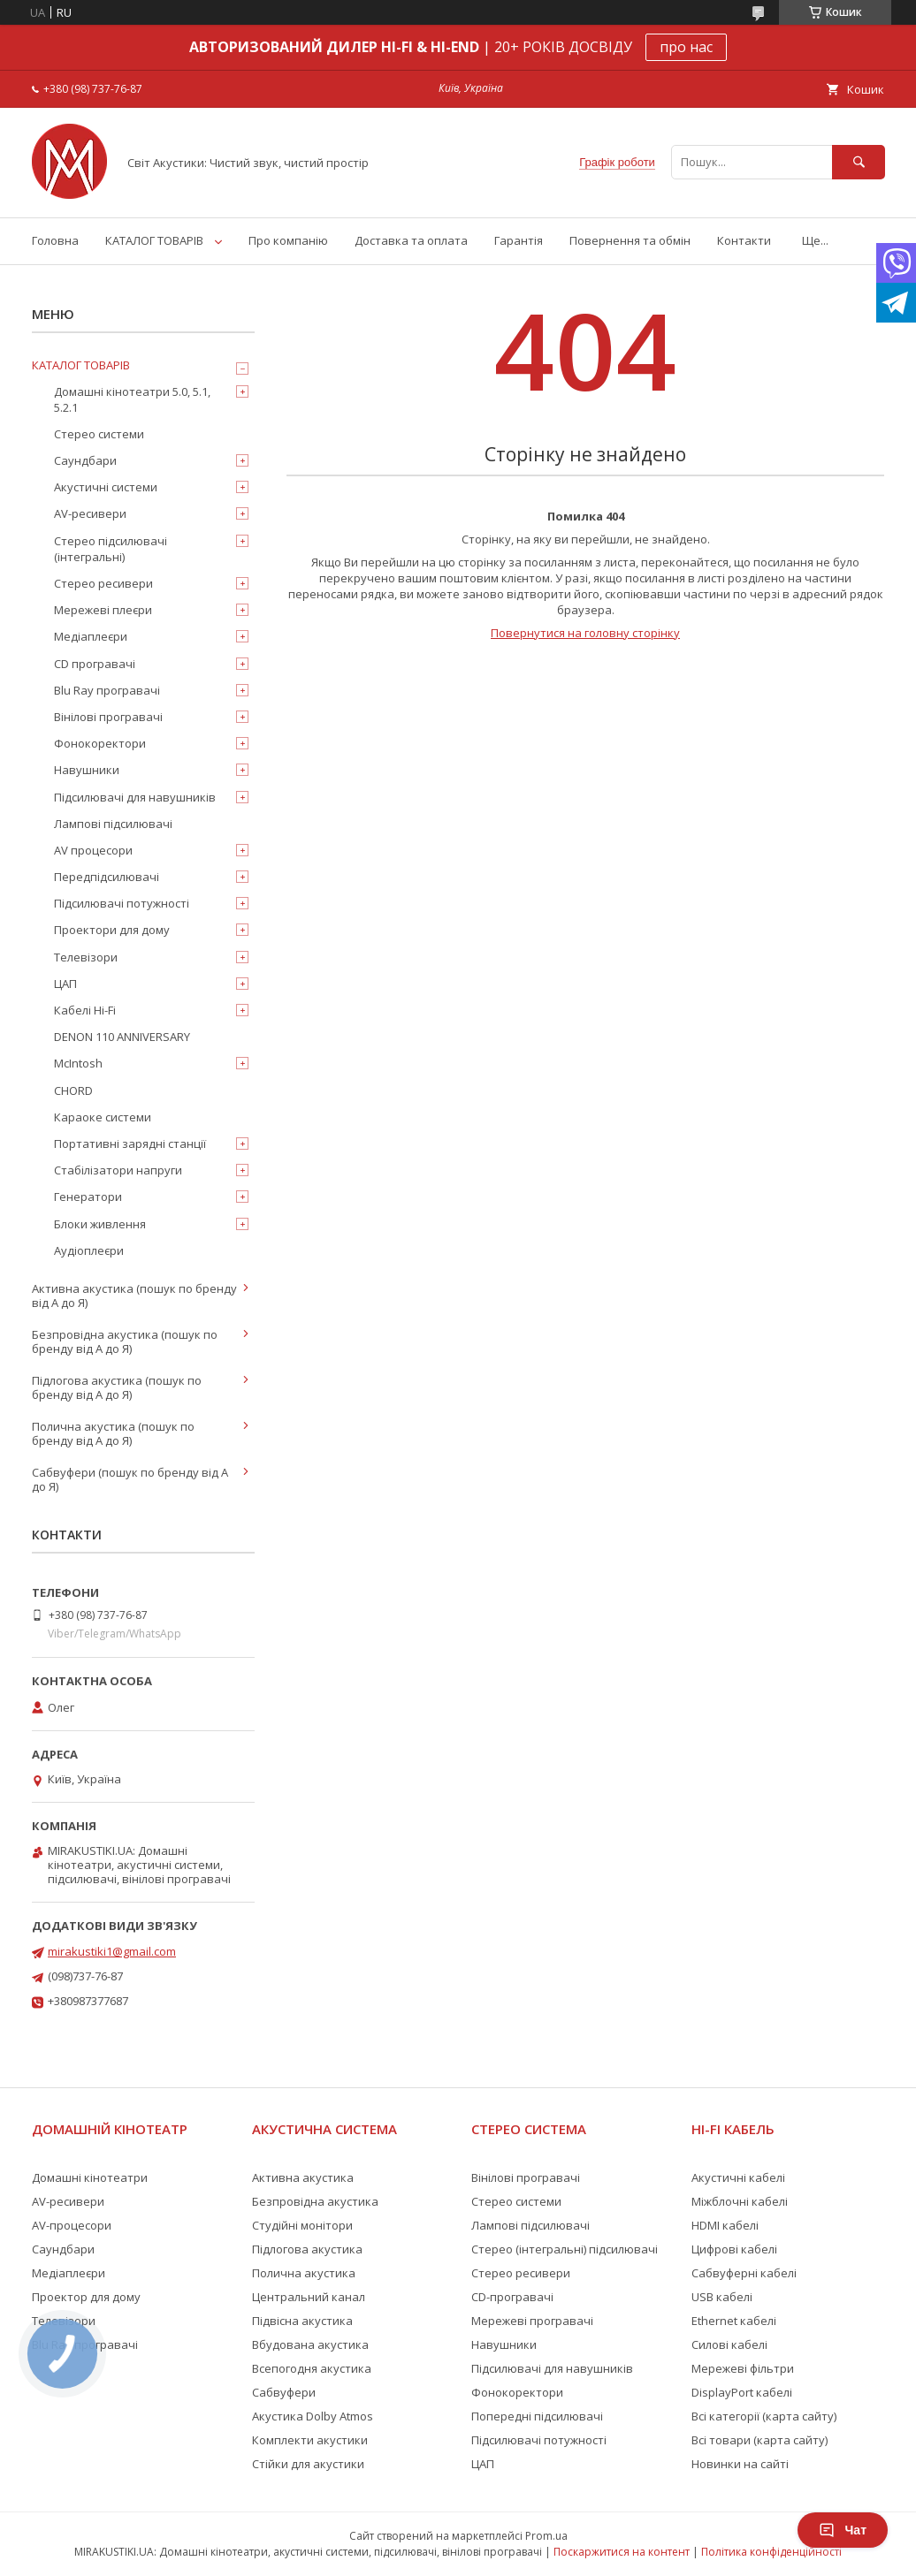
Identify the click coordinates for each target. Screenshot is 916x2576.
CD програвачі (94, 664)
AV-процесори (71, 2225)
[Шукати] (858, 162)
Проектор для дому (86, 2297)
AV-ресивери (90, 513)
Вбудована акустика (310, 2344)
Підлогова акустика (307, 2249)
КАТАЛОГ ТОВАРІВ (154, 240)
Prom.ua (546, 2535)
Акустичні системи (105, 487)
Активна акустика (303, 2177)
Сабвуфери (284, 2392)
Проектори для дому (112, 930)
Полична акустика (303, 2273)
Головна (55, 240)
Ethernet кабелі (733, 2321)
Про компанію (288, 240)
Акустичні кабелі (738, 2177)
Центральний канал (308, 2297)
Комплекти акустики (310, 2440)
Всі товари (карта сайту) (759, 2440)
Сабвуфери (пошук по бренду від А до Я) (130, 1479)
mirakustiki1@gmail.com (112, 1951)
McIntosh (78, 1063)
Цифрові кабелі (734, 2249)
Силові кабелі (729, 2344)
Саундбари (85, 460)
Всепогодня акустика (311, 2368)
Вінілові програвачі (108, 717)
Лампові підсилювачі (113, 824)
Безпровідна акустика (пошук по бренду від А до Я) (125, 1341)
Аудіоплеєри (89, 1250)
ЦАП (65, 984)
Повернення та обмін (630, 240)
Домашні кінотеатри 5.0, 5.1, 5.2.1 (132, 399)
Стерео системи (99, 434)
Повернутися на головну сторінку (585, 633)
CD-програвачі (512, 2297)
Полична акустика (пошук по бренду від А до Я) (113, 1433)
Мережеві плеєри (103, 610)
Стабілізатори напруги (118, 1170)
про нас (686, 47)
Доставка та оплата (411, 240)
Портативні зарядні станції (130, 1143)
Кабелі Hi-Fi (85, 1010)
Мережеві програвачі (532, 2321)
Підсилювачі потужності (121, 903)
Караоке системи (102, 1117)
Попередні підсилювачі (537, 2416)
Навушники (86, 770)
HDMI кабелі (725, 2225)
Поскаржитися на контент (621, 2551)
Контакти (744, 240)
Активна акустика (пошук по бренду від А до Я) (134, 1295)
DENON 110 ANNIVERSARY (122, 1037)
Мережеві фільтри (742, 2368)
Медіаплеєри (90, 636)
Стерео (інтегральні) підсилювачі (564, 2249)
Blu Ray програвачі (107, 690)
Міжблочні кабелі (739, 2201)
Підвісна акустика (302, 2321)
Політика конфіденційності (771, 2551)
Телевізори (86, 957)
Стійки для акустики (308, 2464)
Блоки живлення (100, 1224)
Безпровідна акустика (315, 2201)
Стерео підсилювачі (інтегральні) (110, 549)
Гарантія (518, 240)
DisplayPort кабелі (741, 2392)
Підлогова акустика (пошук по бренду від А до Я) (117, 1387)
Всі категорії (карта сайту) (763, 2416)
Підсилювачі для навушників (135, 797)
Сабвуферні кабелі (744, 2273)
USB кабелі (721, 2297)
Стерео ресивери (103, 583)
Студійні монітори (302, 2225)
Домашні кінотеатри (90, 2177)
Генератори (88, 1196)
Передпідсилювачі (106, 877)
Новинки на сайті (740, 2464)
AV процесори (93, 850)
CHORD (73, 1090)
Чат (842, 2530)
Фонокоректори (100, 743)
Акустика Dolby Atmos (312, 2416)
